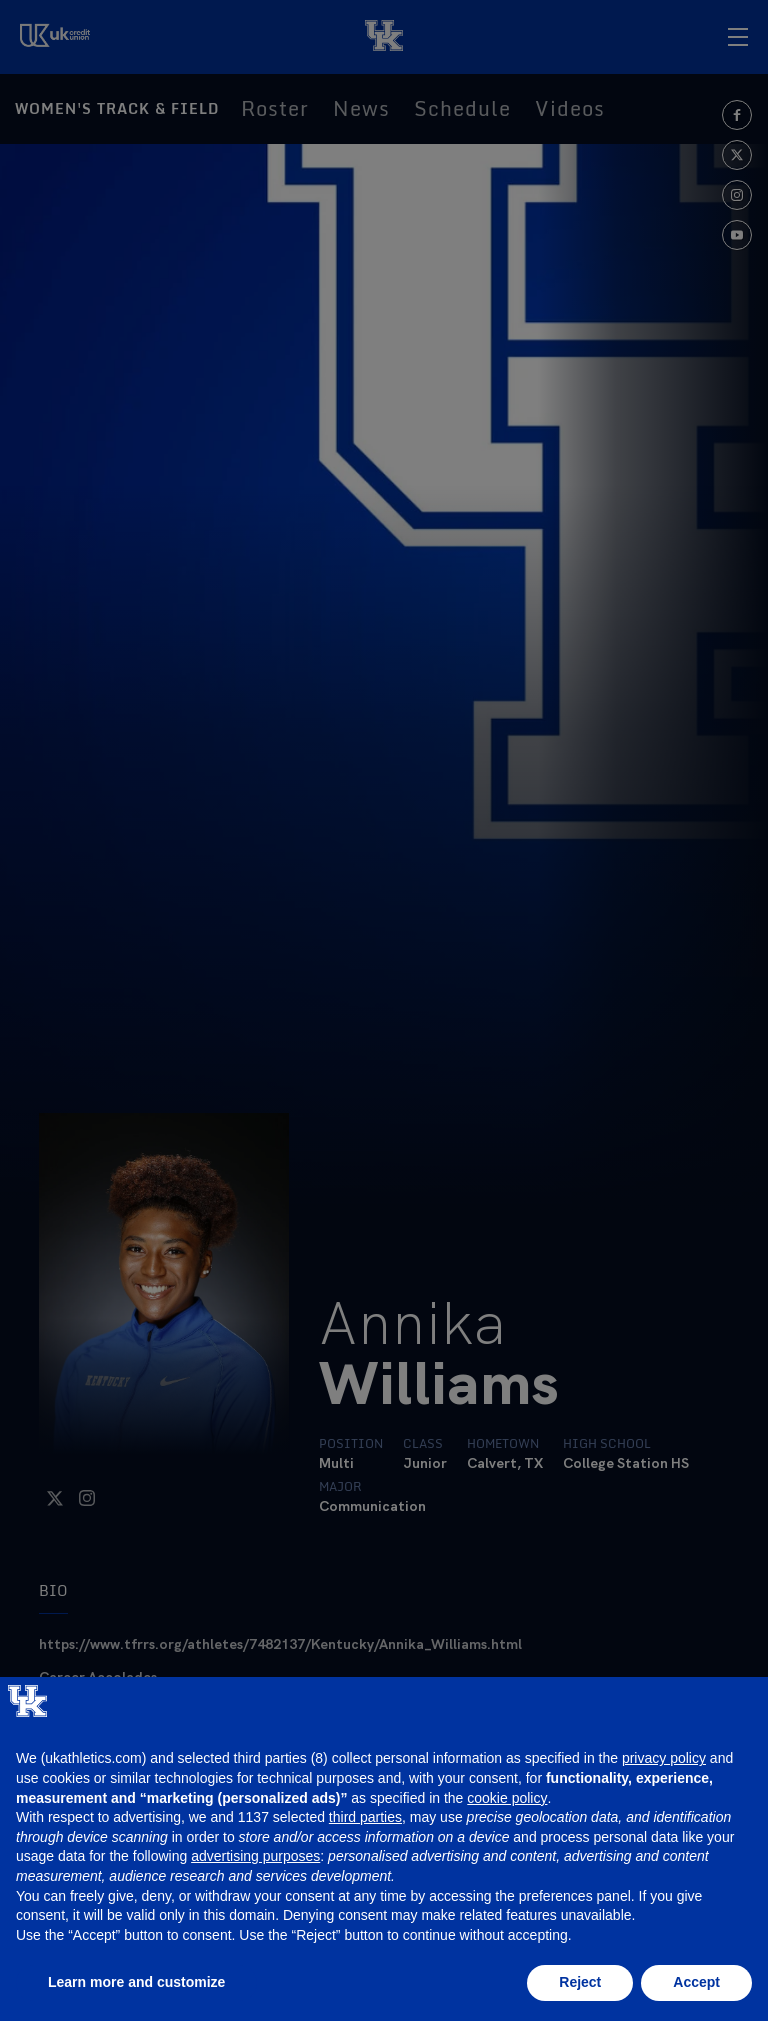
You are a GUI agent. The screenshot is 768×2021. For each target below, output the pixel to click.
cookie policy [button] (507, 1798)
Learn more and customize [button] (136, 1982)
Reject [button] (580, 1982)
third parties (365, 1817)
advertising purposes (255, 1856)
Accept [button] (696, 1982)
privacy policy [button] (664, 1758)
